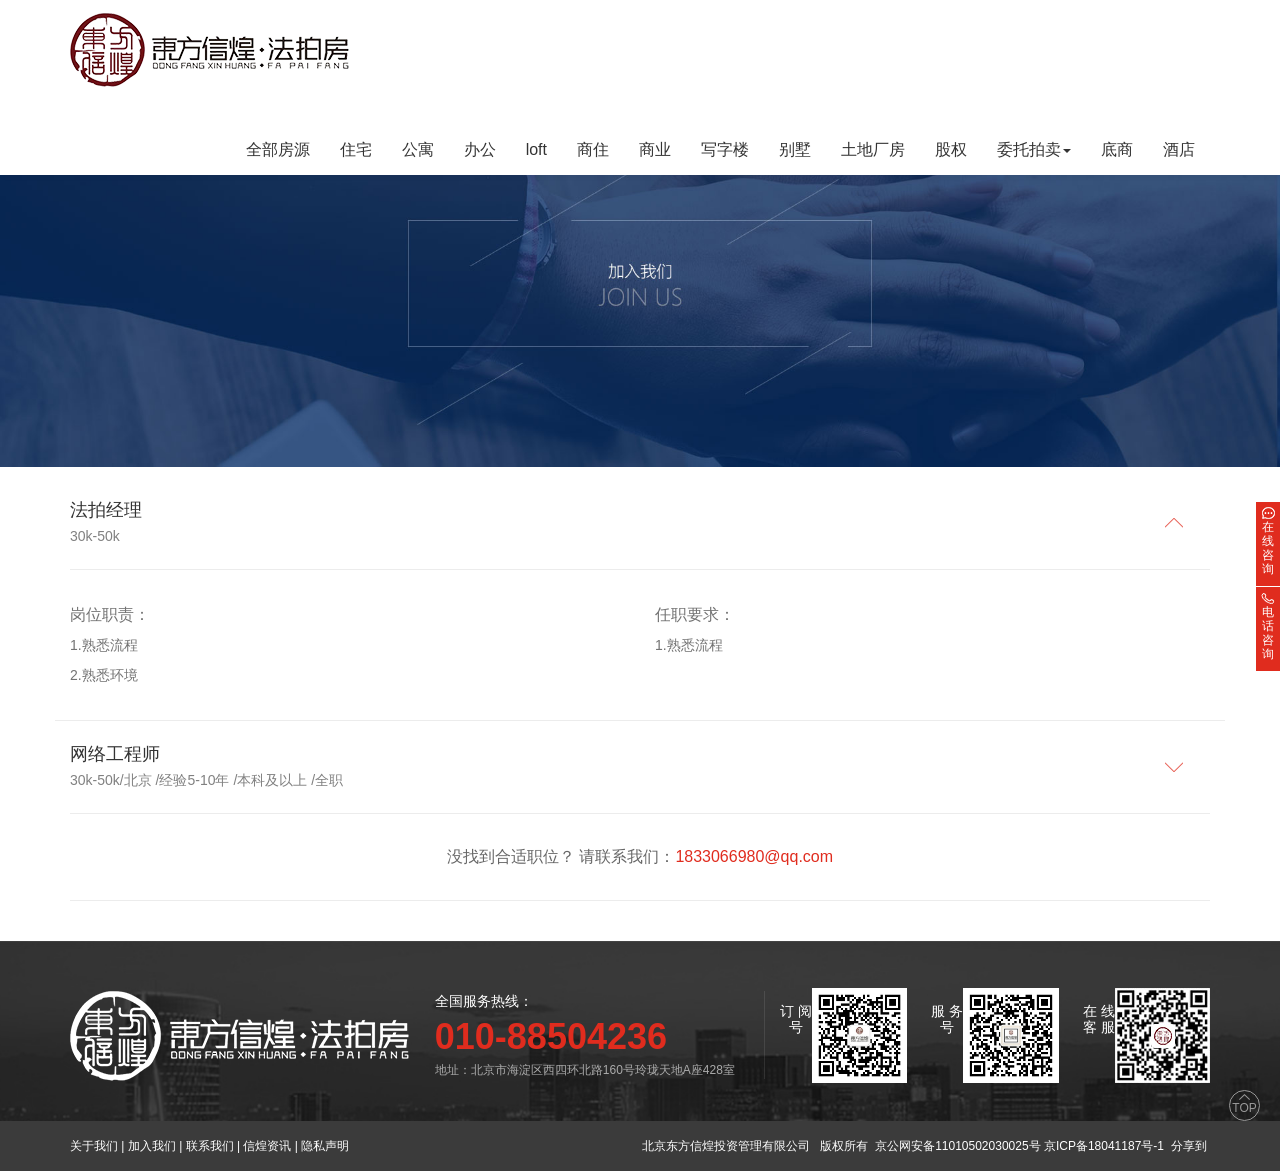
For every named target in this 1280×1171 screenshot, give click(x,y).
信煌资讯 (267, 1146)
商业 (655, 149)
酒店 (1179, 149)
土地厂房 (873, 149)
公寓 (418, 149)
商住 (593, 149)
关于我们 (94, 1146)
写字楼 (725, 149)
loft (536, 149)
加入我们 (152, 1146)
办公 (480, 149)
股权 (951, 149)
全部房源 (278, 149)
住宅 (356, 149)
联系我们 (210, 1146)
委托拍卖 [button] (1034, 149)
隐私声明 (325, 1146)
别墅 (795, 149)
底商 (1117, 149)
